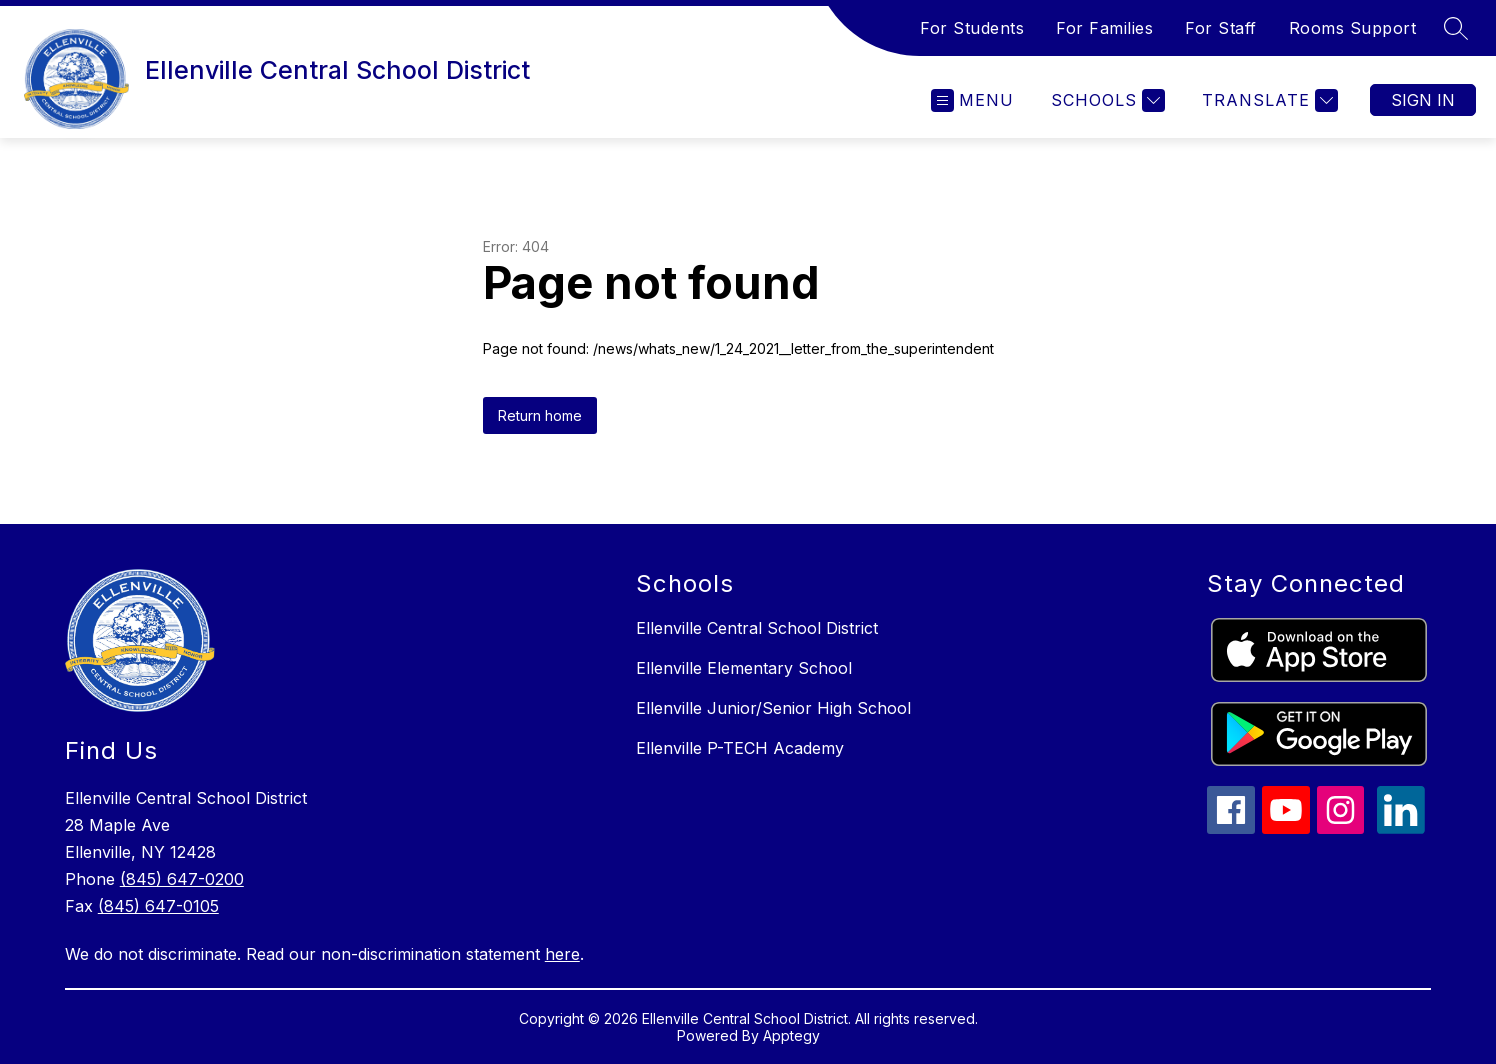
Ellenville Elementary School (744, 668)
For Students (972, 28)
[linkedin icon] (1401, 828)
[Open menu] (972, 100)
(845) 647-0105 (158, 906)
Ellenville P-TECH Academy (740, 748)
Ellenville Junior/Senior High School (773, 708)
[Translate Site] (1267, 100)
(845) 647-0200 (182, 879)
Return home (540, 415)
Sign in (1423, 100)
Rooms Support (1353, 28)
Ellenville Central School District (757, 628)
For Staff (1221, 28)
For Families (1104, 28)
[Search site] (1456, 28)
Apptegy (791, 1035)
